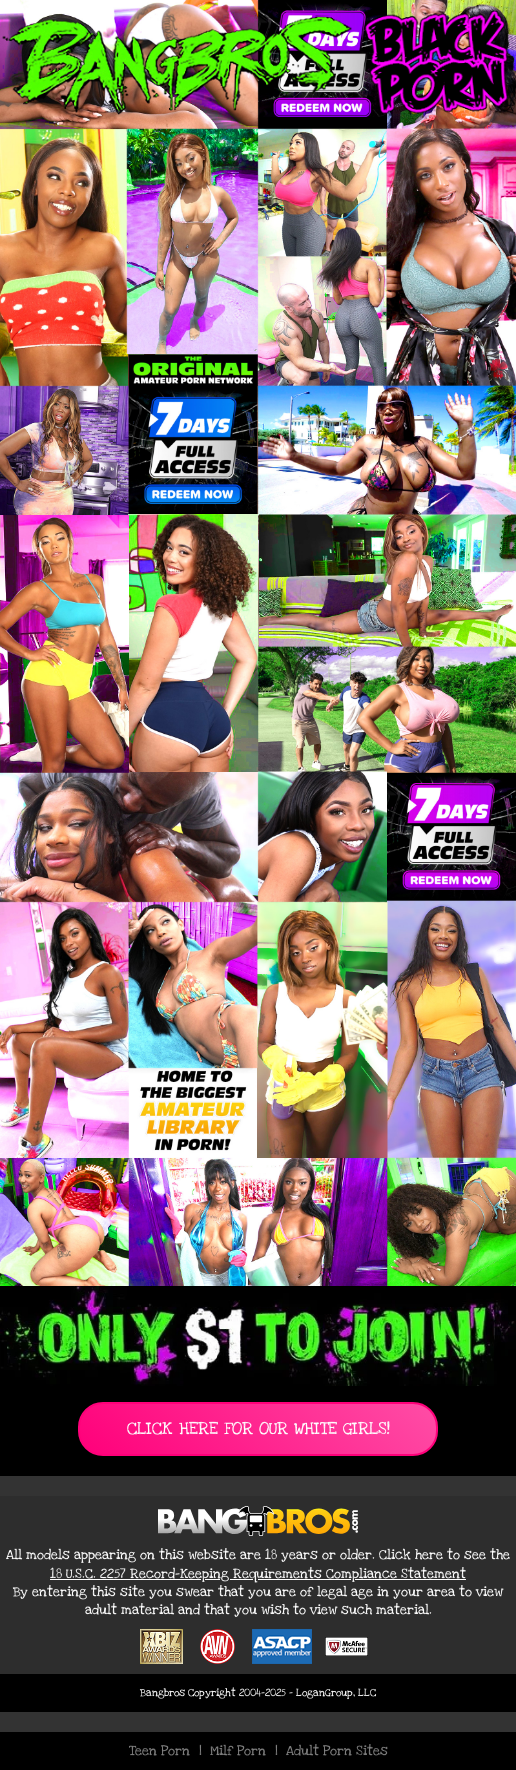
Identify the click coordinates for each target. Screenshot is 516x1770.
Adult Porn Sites (337, 1751)
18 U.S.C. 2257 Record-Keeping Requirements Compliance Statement (258, 1574)
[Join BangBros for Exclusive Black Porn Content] (258, 643)
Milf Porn (238, 1751)
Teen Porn (159, 1751)
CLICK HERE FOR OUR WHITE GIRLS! (258, 1428)
